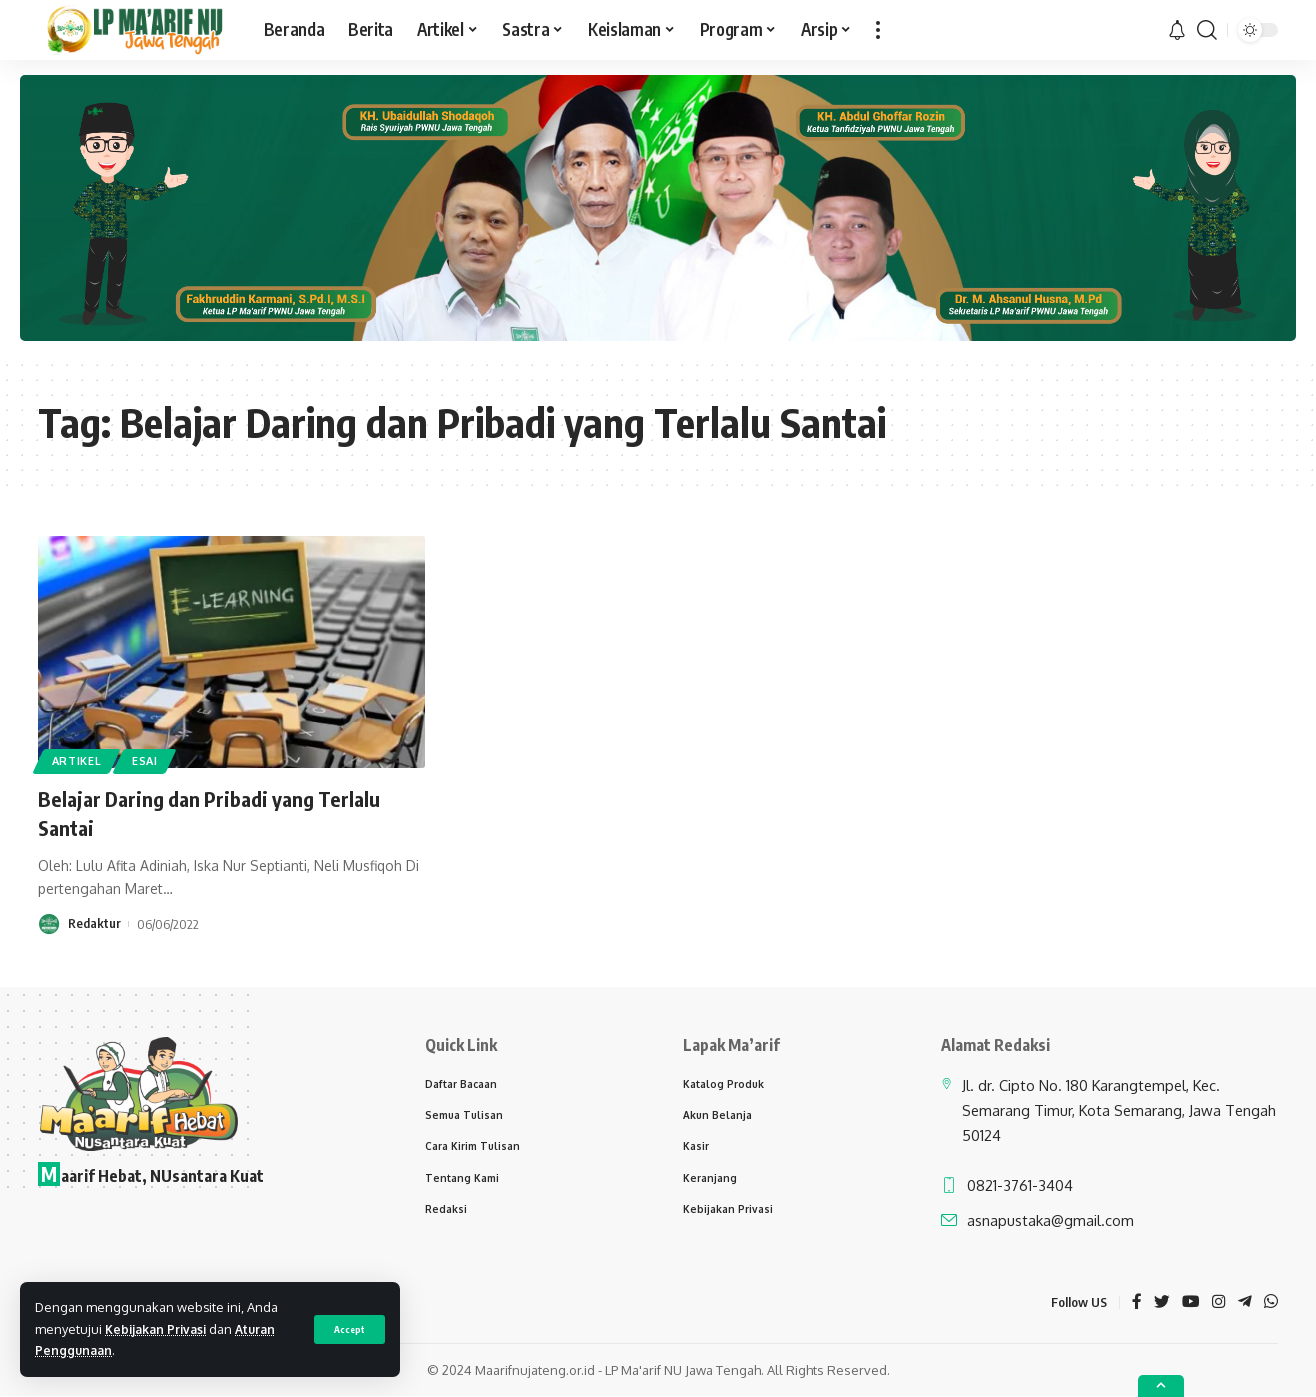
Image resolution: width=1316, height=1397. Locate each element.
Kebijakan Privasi (159, 1329)
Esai (153, 759)
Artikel (79, 759)
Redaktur (94, 924)
